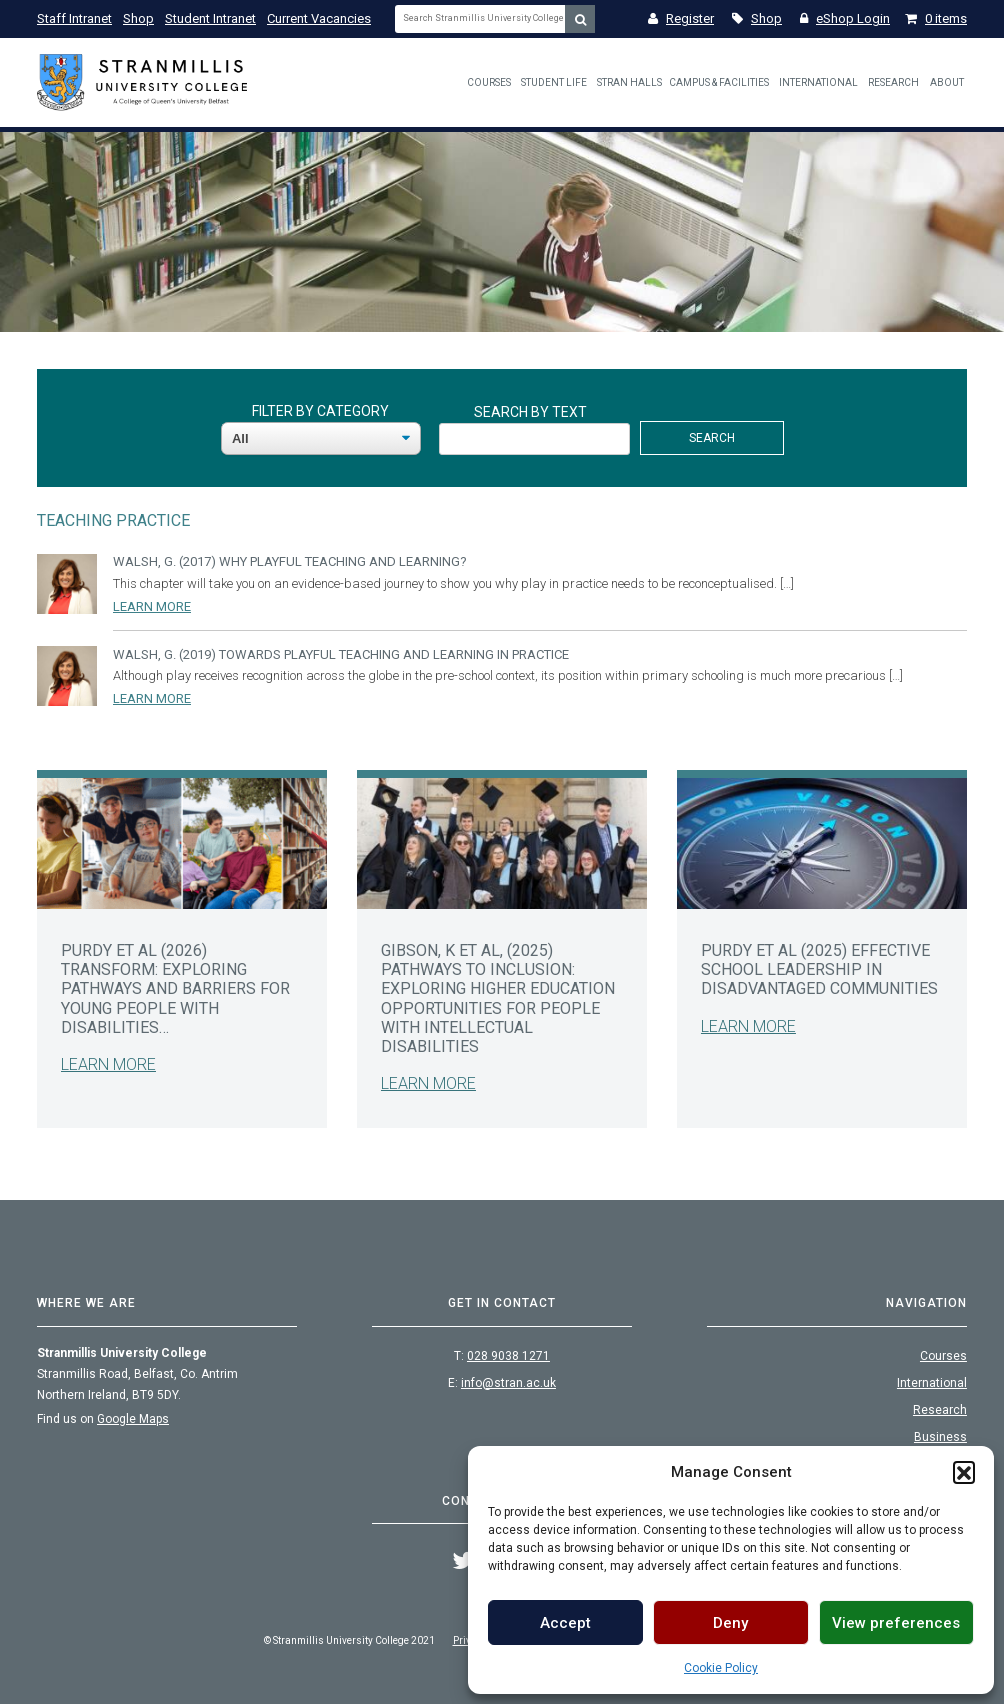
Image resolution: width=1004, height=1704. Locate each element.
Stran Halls (629, 82)
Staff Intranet (74, 18)
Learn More (152, 606)
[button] (964, 1472)
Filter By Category (320, 411)
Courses (489, 82)
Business (940, 1437)
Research (893, 82)
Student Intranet (210, 18)
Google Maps (133, 1419)
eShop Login (845, 18)
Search (712, 438)
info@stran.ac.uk (508, 1383)
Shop (138, 18)
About (947, 82)
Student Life (554, 82)
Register (681, 18)
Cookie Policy (721, 1668)
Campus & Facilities (719, 82)
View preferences (896, 1623)
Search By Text (530, 412)
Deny (730, 1623)
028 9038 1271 (508, 1356)
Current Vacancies (319, 18)
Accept (565, 1623)
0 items (936, 18)
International (818, 82)
